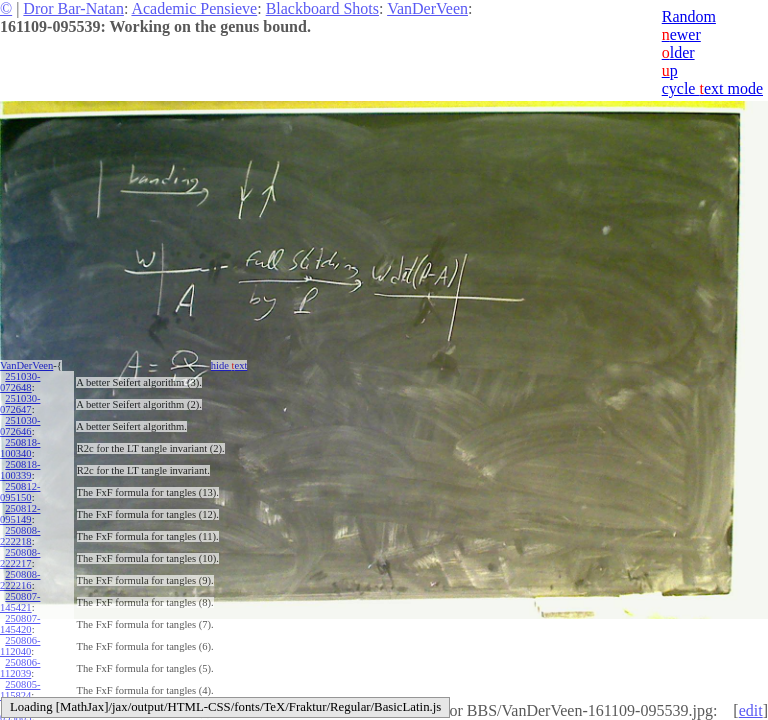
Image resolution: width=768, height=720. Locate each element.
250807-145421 (20, 602)
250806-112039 (20, 668)
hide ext (229, 365)
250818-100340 (20, 448)
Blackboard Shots (322, 8)
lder (678, 52)
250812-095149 (20, 514)
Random (689, 16)
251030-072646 (20, 426)
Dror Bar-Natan (73, 8)
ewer (681, 34)
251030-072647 (20, 404)
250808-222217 (20, 558)
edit (751, 710)
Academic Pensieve (194, 8)
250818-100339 (20, 470)
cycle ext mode (712, 88)
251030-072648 (20, 382)
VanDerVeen (427, 8)
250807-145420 (20, 624)
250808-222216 (20, 580)
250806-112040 (20, 646)
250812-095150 (20, 492)
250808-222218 (20, 536)
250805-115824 (20, 690)
